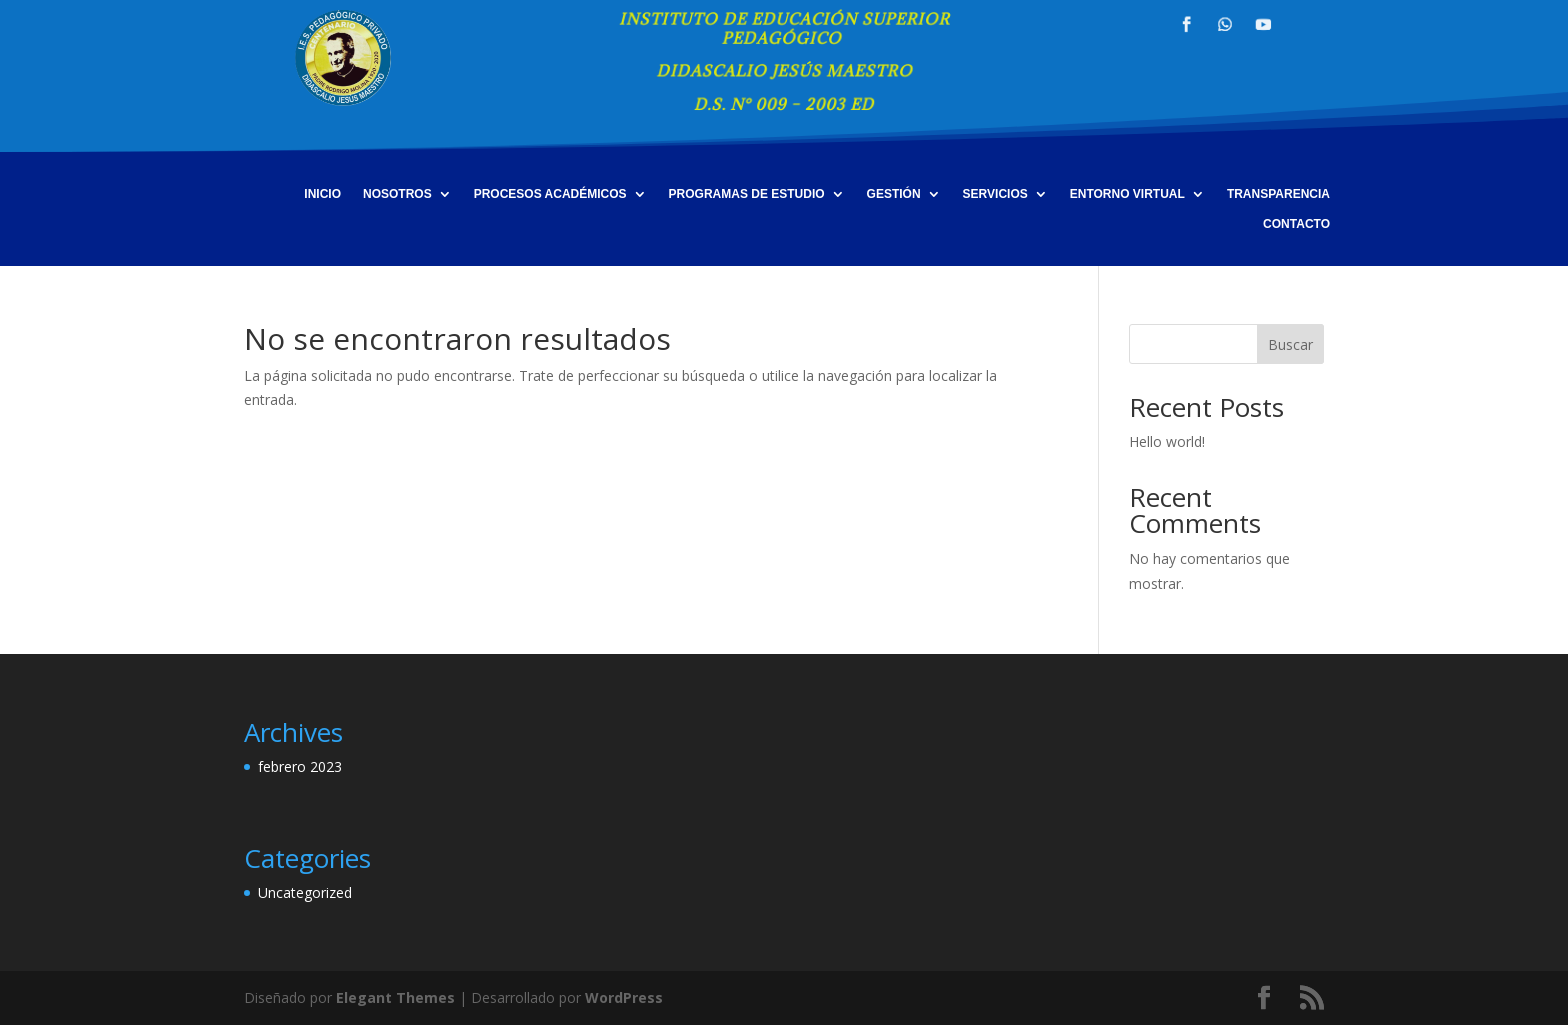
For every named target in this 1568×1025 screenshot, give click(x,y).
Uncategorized (305, 892)
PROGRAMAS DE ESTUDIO (747, 194)
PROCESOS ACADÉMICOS (550, 194)
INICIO (322, 194)
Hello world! (1167, 441)
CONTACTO (1296, 224)
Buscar (1290, 344)
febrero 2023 (300, 766)
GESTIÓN (894, 194)
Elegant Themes (395, 997)
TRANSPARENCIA (1278, 194)
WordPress (624, 997)
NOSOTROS (397, 194)
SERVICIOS (995, 194)
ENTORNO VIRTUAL (1127, 194)
